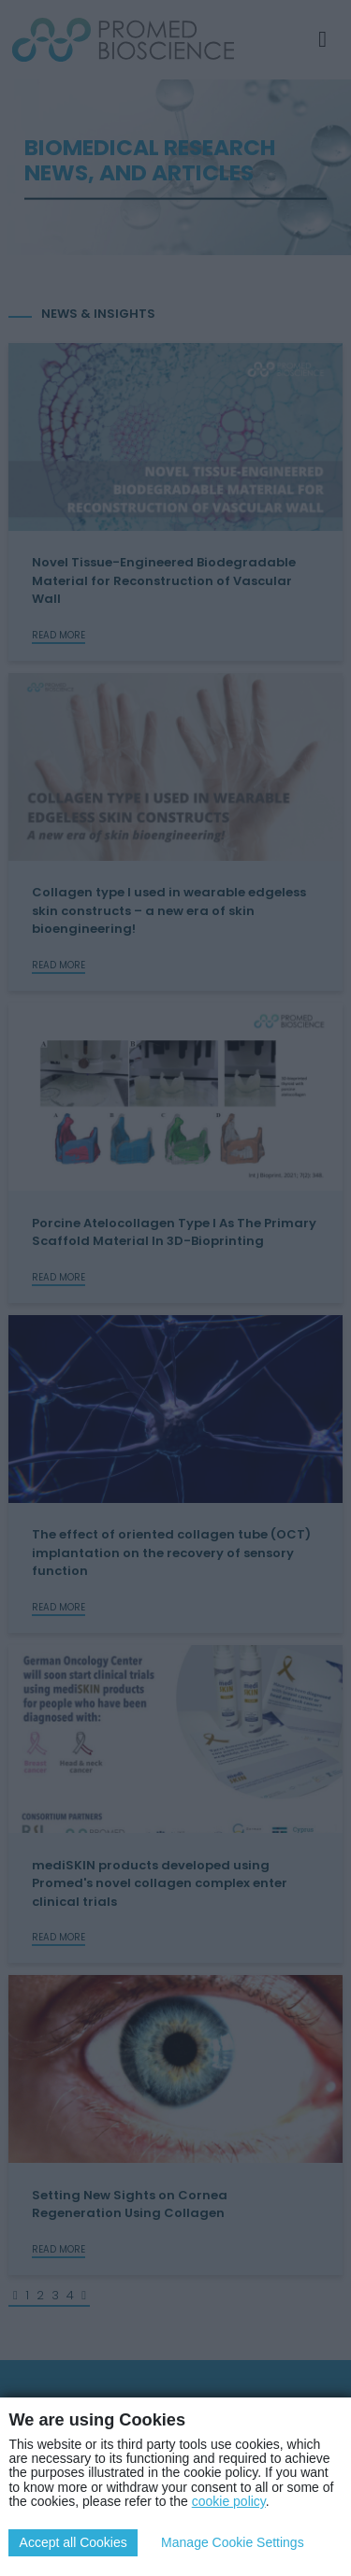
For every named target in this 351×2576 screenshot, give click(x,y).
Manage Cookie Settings (232, 2542)
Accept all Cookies (73, 2542)
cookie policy (229, 2501)
